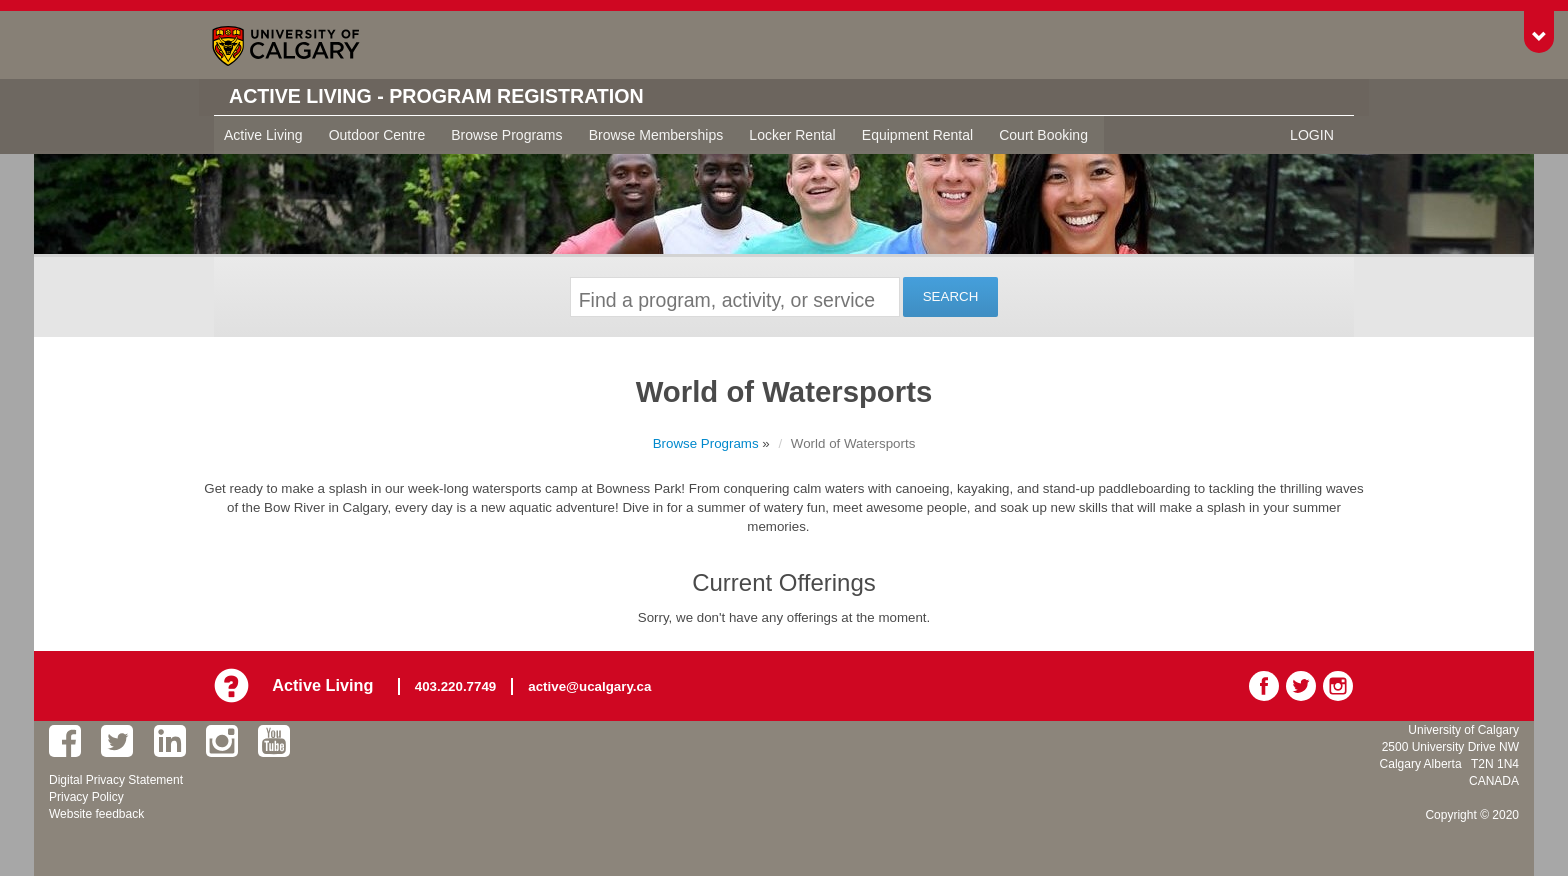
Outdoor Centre (377, 135)
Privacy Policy (86, 797)
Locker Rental (792, 135)
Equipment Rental (917, 135)
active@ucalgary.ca (590, 685)
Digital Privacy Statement (116, 780)
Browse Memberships (656, 135)
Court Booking (1043, 135)
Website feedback (96, 814)
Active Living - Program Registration (440, 97)
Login (1312, 135)
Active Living (263, 135)
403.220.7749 (457, 685)
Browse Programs (506, 135)
